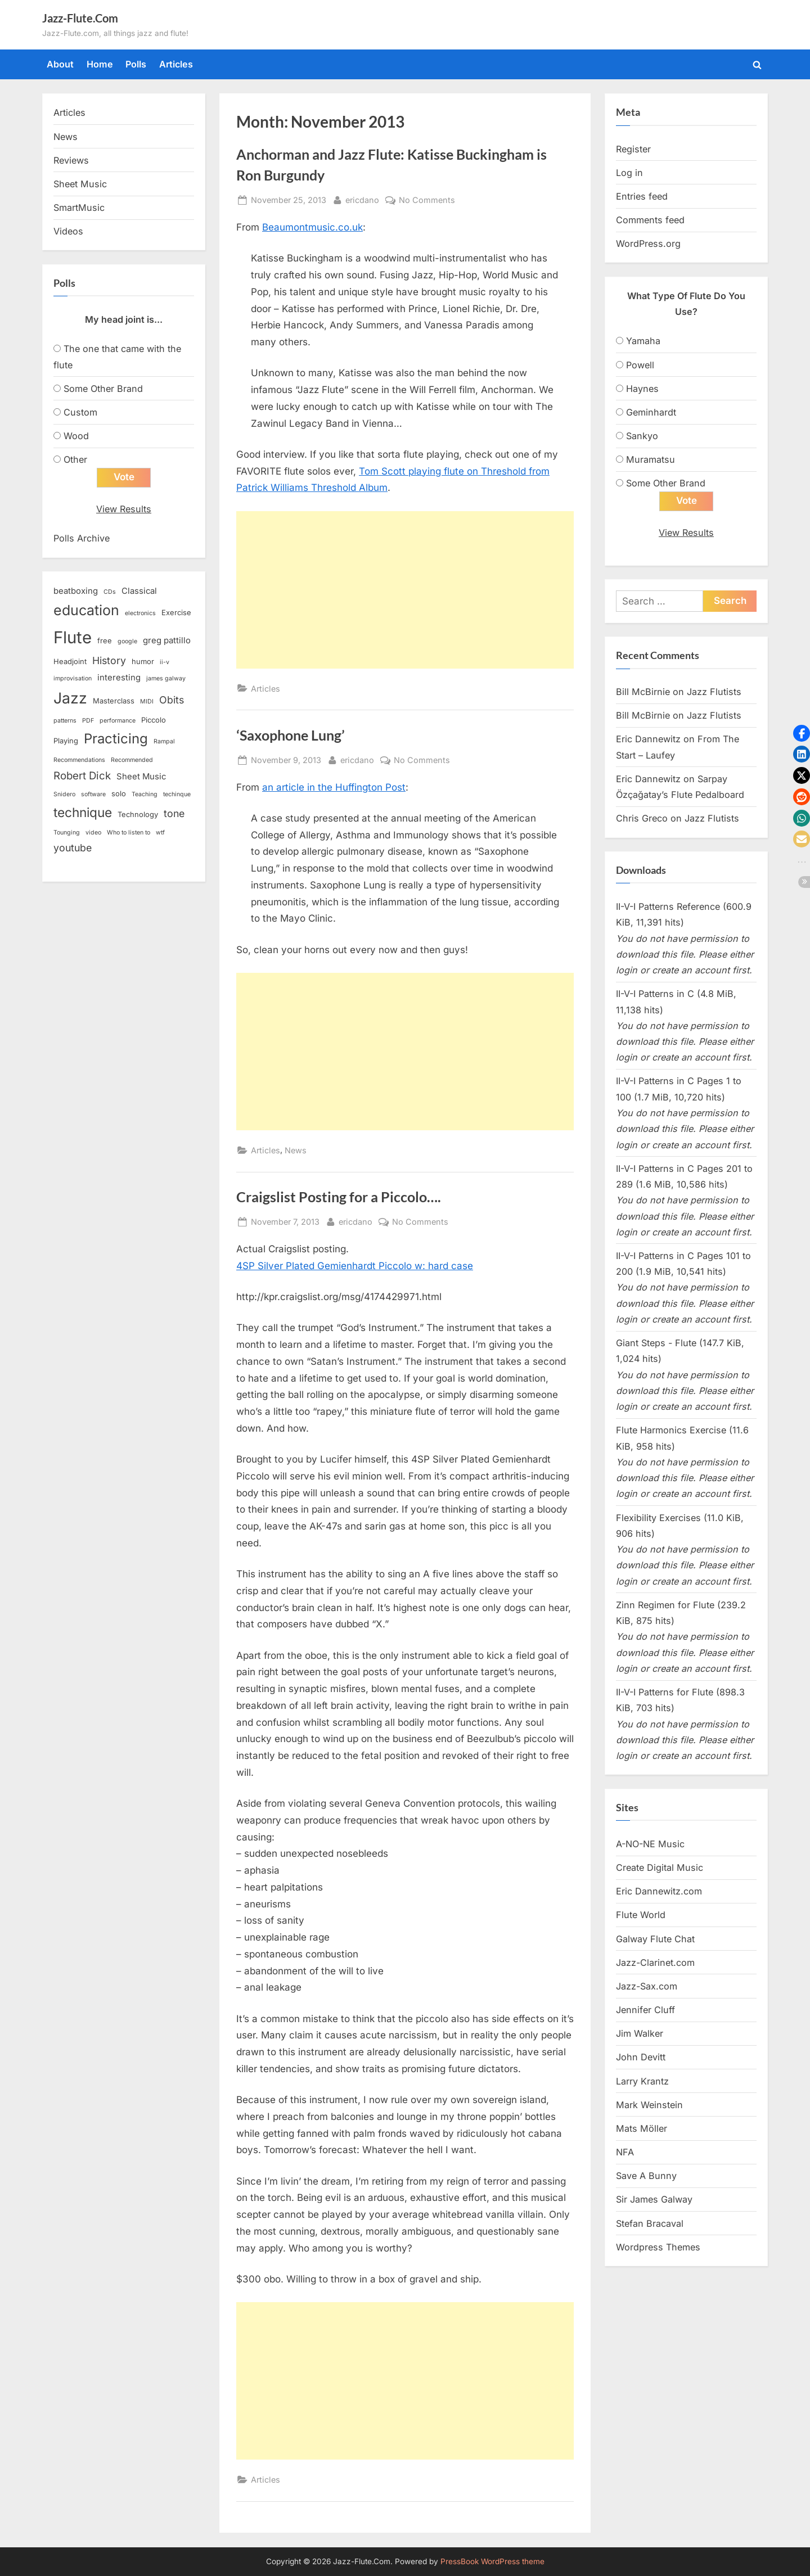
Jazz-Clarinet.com (655, 1962)
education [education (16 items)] (86, 610)
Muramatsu (650, 459)
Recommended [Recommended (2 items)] (132, 760)
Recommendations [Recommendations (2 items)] (79, 760)
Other (75, 459)
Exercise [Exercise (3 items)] (176, 612)
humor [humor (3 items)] (143, 661)
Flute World (640, 1914)
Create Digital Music (659, 1867)
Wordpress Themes (658, 2247)
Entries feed (642, 196)
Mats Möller (641, 2128)
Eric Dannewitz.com (659, 1891)
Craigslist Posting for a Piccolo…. (338, 1197)
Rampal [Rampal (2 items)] (164, 741)
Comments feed (650, 219)
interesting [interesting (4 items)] (119, 678)
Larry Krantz (642, 2081)
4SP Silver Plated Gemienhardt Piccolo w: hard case (354, 1265)
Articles (176, 64)
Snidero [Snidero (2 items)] (64, 794)
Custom (80, 412)
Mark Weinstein (649, 2104)
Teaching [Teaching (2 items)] (145, 794)
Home (100, 64)
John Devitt (640, 2057)
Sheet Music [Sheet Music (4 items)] (141, 777)
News (296, 1150)
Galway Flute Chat (655, 1939)
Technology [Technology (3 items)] (138, 814)
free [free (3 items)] (104, 640)
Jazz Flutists (714, 691)
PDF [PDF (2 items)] (88, 720)
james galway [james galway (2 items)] (166, 678)
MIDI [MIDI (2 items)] (147, 701)
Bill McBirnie (643, 691)
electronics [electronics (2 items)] (140, 613)
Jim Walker (639, 2033)
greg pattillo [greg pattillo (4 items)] (167, 640)
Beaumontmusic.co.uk (312, 227)
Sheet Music (80, 184)
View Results (123, 509)
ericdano (362, 199)
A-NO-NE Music (650, 1843)
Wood (76, 435)
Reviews (71, 160)
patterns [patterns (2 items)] (64, 720)
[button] (801, 733)
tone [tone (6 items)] (174, 813)
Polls (135, 64)
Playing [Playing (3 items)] (65, 740)
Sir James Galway (654, 2199)
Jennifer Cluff (645, 2009)
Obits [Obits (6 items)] (171, 700)
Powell (640, 365)
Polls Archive (81, 538)
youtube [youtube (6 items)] (72, 848)
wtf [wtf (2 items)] (160, 832)
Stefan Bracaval (649, 2223)
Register (633, 149)
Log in (629, 172)
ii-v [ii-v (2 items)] (164, 662)
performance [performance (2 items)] (118, 720)
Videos (68, 231)
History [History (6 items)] (109, 660)
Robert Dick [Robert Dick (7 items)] (82, 775)
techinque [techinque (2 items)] (177, 794)
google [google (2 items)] (127, 641)
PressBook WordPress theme (492, 2561)
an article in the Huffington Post (334, 787)
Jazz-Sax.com (646, 1986)
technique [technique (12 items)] (82, 812)
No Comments (427, 200)
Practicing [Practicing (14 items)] (116, 738)
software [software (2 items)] (93, 794)
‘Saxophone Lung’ (290, 735)
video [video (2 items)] (93, 832)
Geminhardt (651, 412)
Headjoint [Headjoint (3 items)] (70, 661)
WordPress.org (648, 243)
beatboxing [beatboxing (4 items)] (75, 591)
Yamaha (643, 340)
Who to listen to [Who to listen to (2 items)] (128, 832)
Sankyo (642, 435)
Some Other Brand (103, 388)
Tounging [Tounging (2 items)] (66, 832)
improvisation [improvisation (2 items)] (72, 678)
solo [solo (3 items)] (118, 793)
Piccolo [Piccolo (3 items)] (153, 719)
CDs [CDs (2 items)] (110, 591)
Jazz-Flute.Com (80, 18)
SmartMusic (79, 207)
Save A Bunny (646, 2175)
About (60, 64)
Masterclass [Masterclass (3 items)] (113, 700)
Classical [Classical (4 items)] (139, 591)
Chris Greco (642, 818)
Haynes (642, 388)
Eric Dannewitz (648, 739)
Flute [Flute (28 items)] (72, 637)
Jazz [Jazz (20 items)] (70, 698)
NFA (625, 2152)
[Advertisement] (405, 590)
